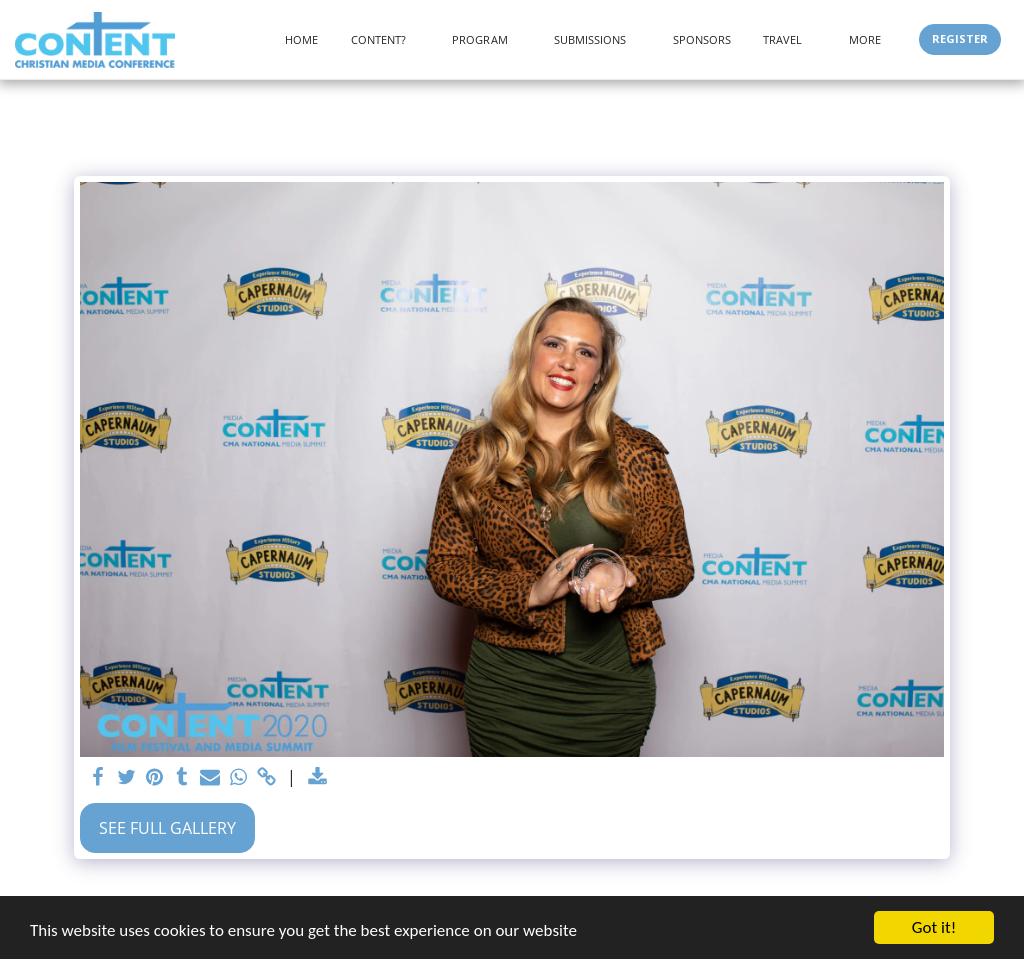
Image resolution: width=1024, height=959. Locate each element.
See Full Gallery (167, 828)
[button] (386, 39)
